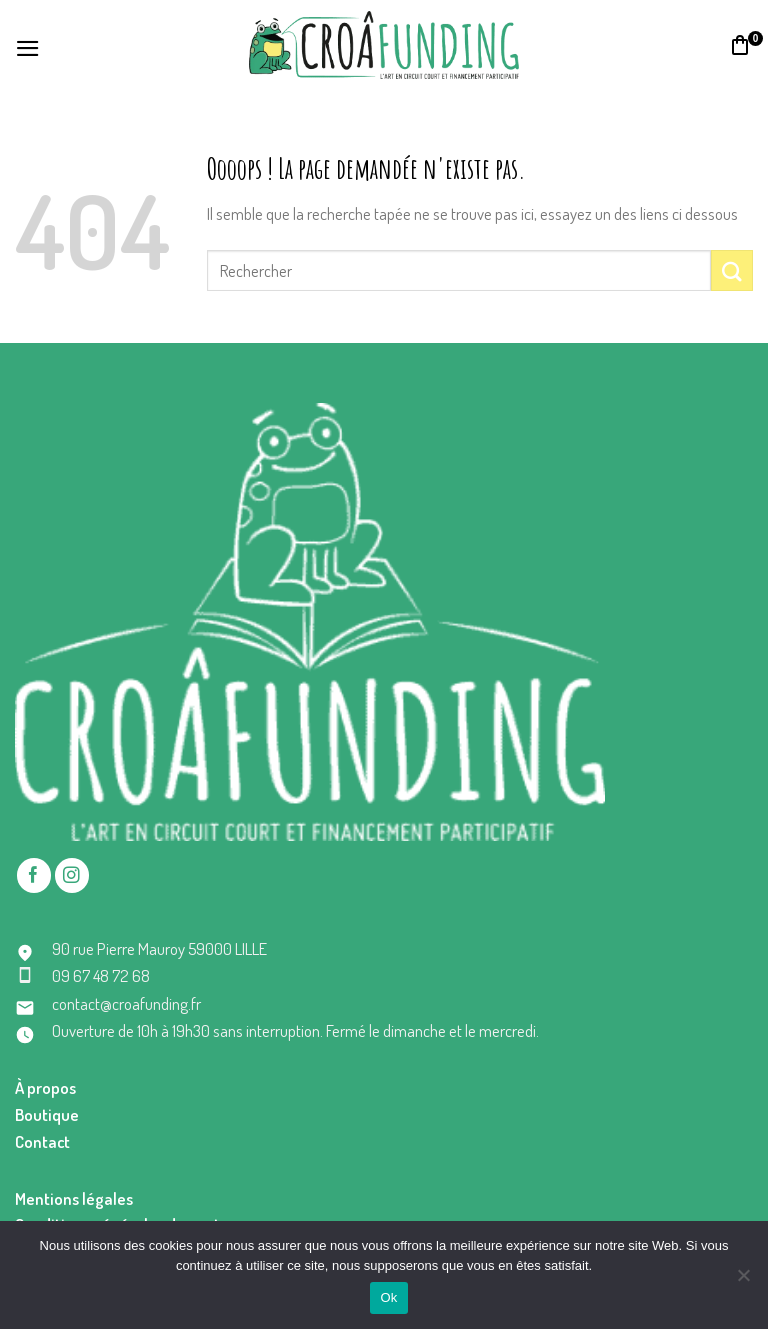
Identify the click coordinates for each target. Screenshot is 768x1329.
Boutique (47, 1114)
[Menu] (28, 45)
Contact (42, 1141)
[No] (743, 1281)
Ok (388, 1297)
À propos (45, 1087)
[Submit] (732, 270)
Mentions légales (74, 1198)
